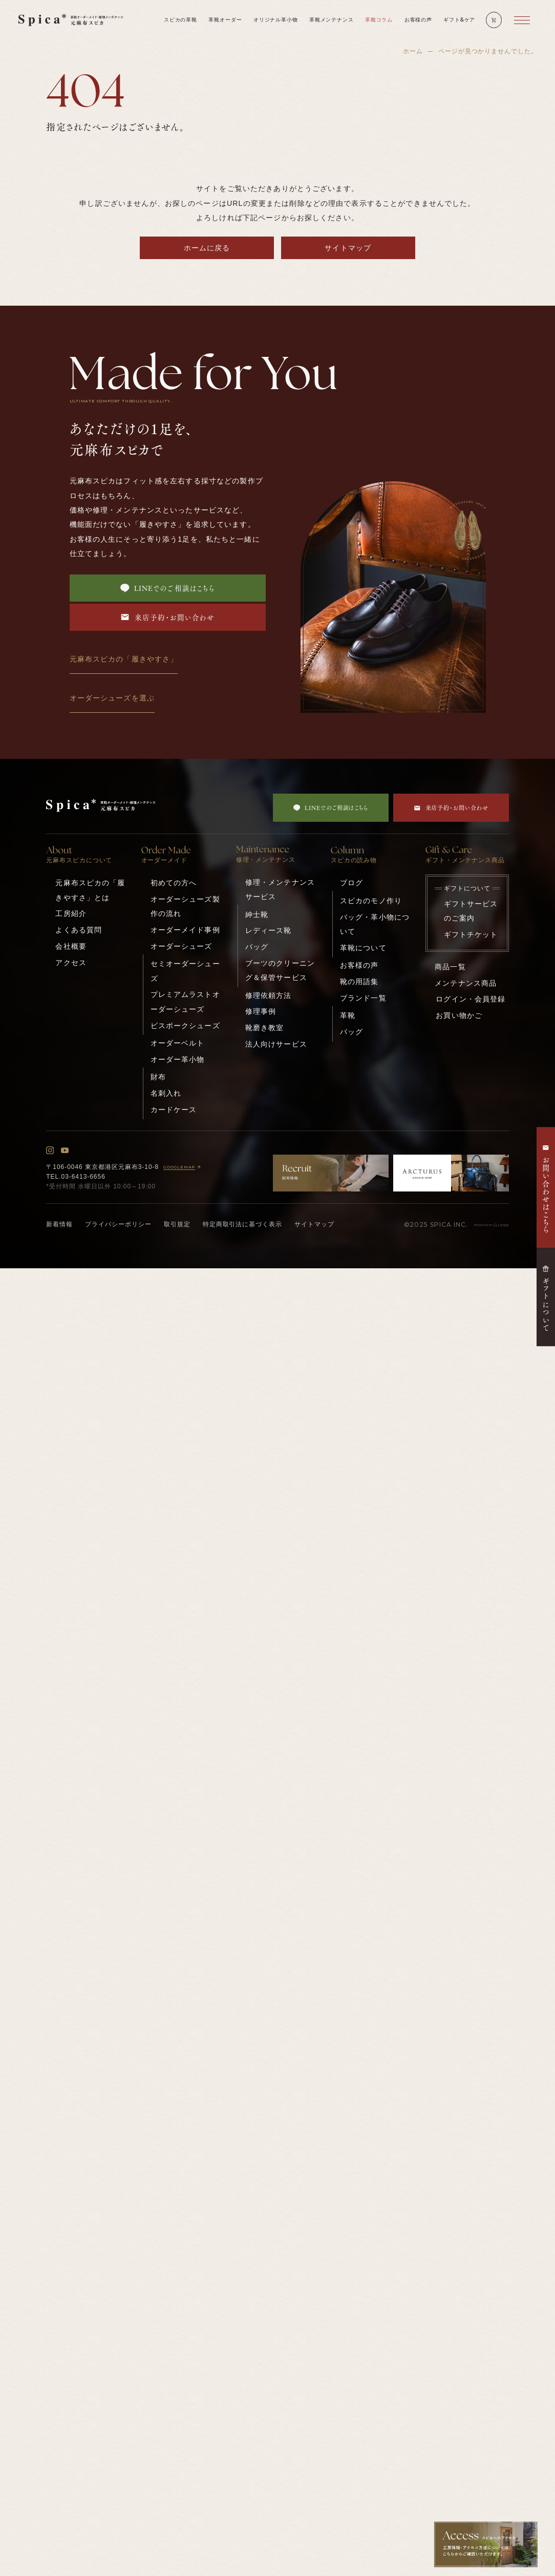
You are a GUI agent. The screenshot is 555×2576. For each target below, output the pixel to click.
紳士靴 (256, 914)
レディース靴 (268, 930)
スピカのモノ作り (371, 901)
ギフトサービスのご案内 (471, 911)
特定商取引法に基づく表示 (243, 1224)
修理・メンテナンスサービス (280, 889)
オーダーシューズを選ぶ (112, 698)
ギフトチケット (471, 934)
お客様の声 (359, 965)
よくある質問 (78, 930)
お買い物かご (459, 1015)
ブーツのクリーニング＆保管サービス (280, 970)
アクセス (71, 963)
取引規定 (177, 1224)
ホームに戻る (207, 248)
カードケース (174, 1109)
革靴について (363, 948)
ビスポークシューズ (185, 1025)
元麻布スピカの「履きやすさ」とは (90, 890)
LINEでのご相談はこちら (167, 588)
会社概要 (71, 946)
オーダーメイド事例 (185, 930)
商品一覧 (450, 967)
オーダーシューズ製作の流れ (185, 906)
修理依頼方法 (268, 995)
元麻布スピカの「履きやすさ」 (124, 659)
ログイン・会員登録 (470, 999)
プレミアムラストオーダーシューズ (185, 1001)
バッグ (256, 947)
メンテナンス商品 (466, 983)
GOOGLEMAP (183, 1167)
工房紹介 (71, 913)
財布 (158, 1077)
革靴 (347, 1015)
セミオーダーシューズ (185, 971)
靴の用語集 (359, 981)
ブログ (351, 883)
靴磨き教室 (264, 1028)
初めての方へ (174, 883)
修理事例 (260, 1011)
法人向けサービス (276, 1044)
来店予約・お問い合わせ (167, 617)
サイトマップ (348, 248)
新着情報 (59, 1224)
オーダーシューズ (181, 946)
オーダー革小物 (178, 1059)
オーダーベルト (178, 1043)
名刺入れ (166, 1093)
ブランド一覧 (363, 998)
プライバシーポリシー (118, 1224)
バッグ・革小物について (375, 924)
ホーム (413, 51)
